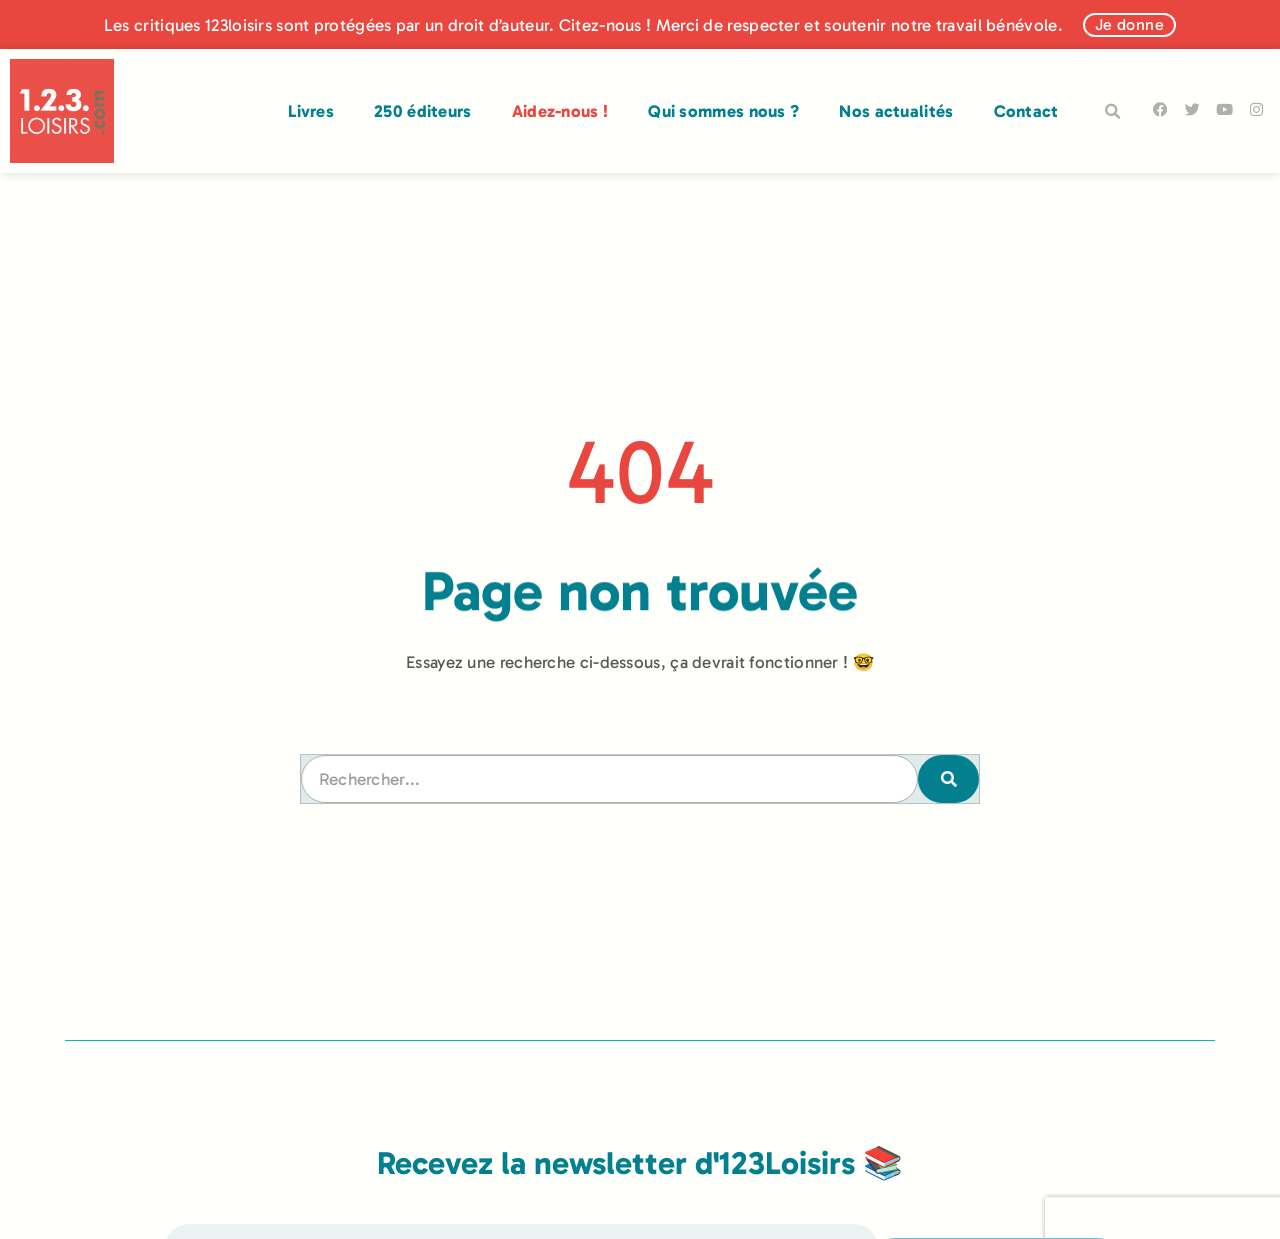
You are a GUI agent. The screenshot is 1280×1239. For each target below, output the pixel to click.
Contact (1026, 111)
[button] (1113, 112)
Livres (311, 111)
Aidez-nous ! (560, 111)
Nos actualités (896, 111)
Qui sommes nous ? (723, 111)
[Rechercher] (945, 778)
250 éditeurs (423, 111)
